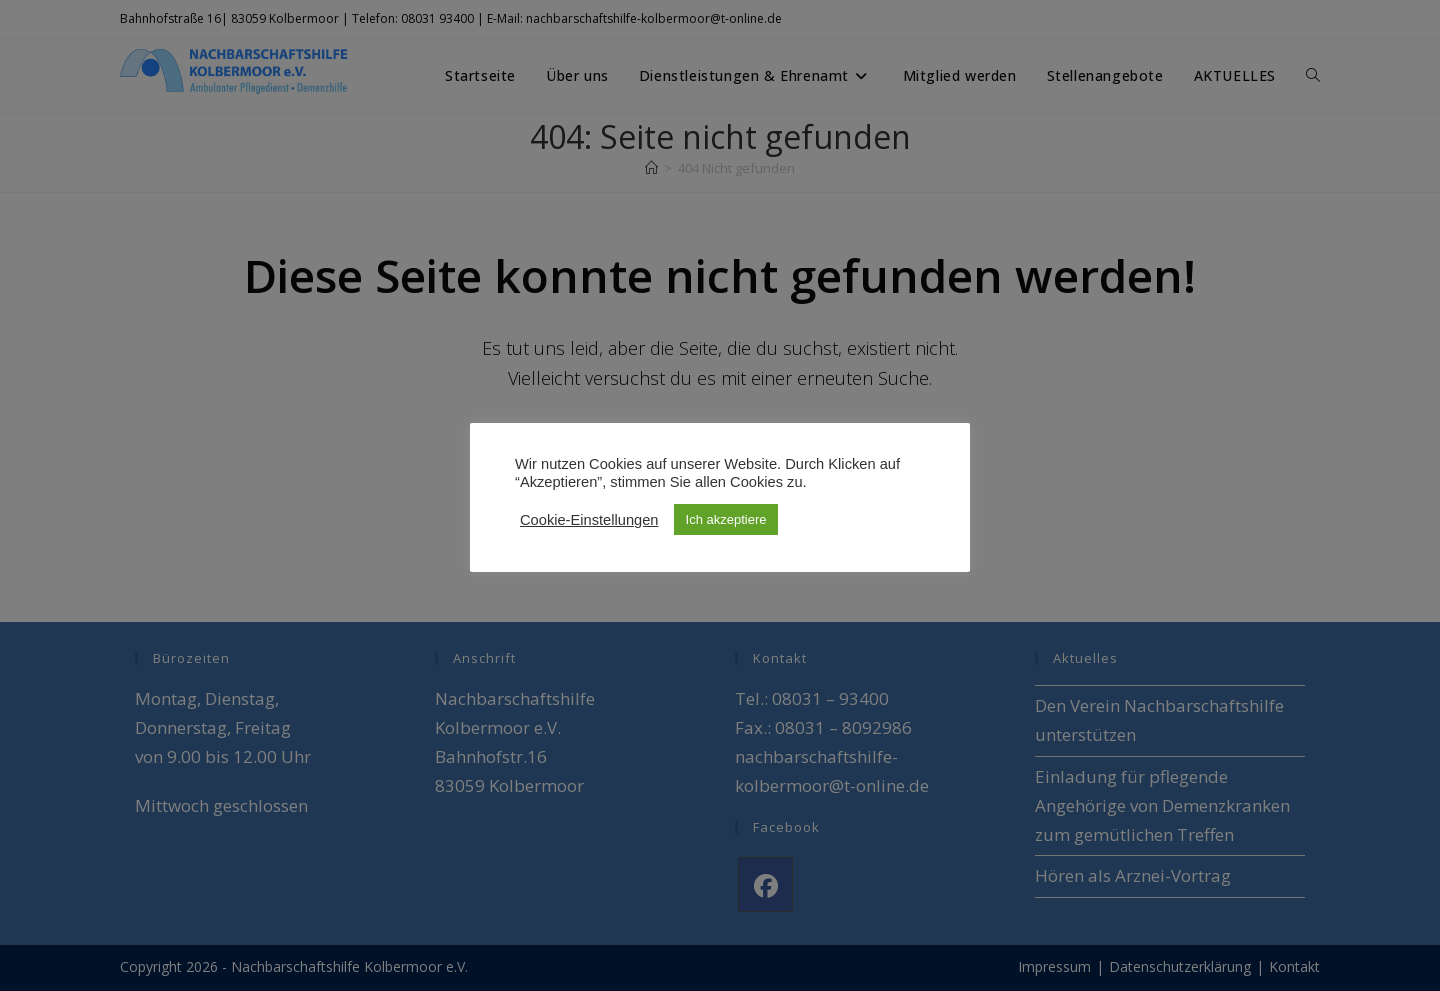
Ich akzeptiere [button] (726, 519)
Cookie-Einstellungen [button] (589, 520)
